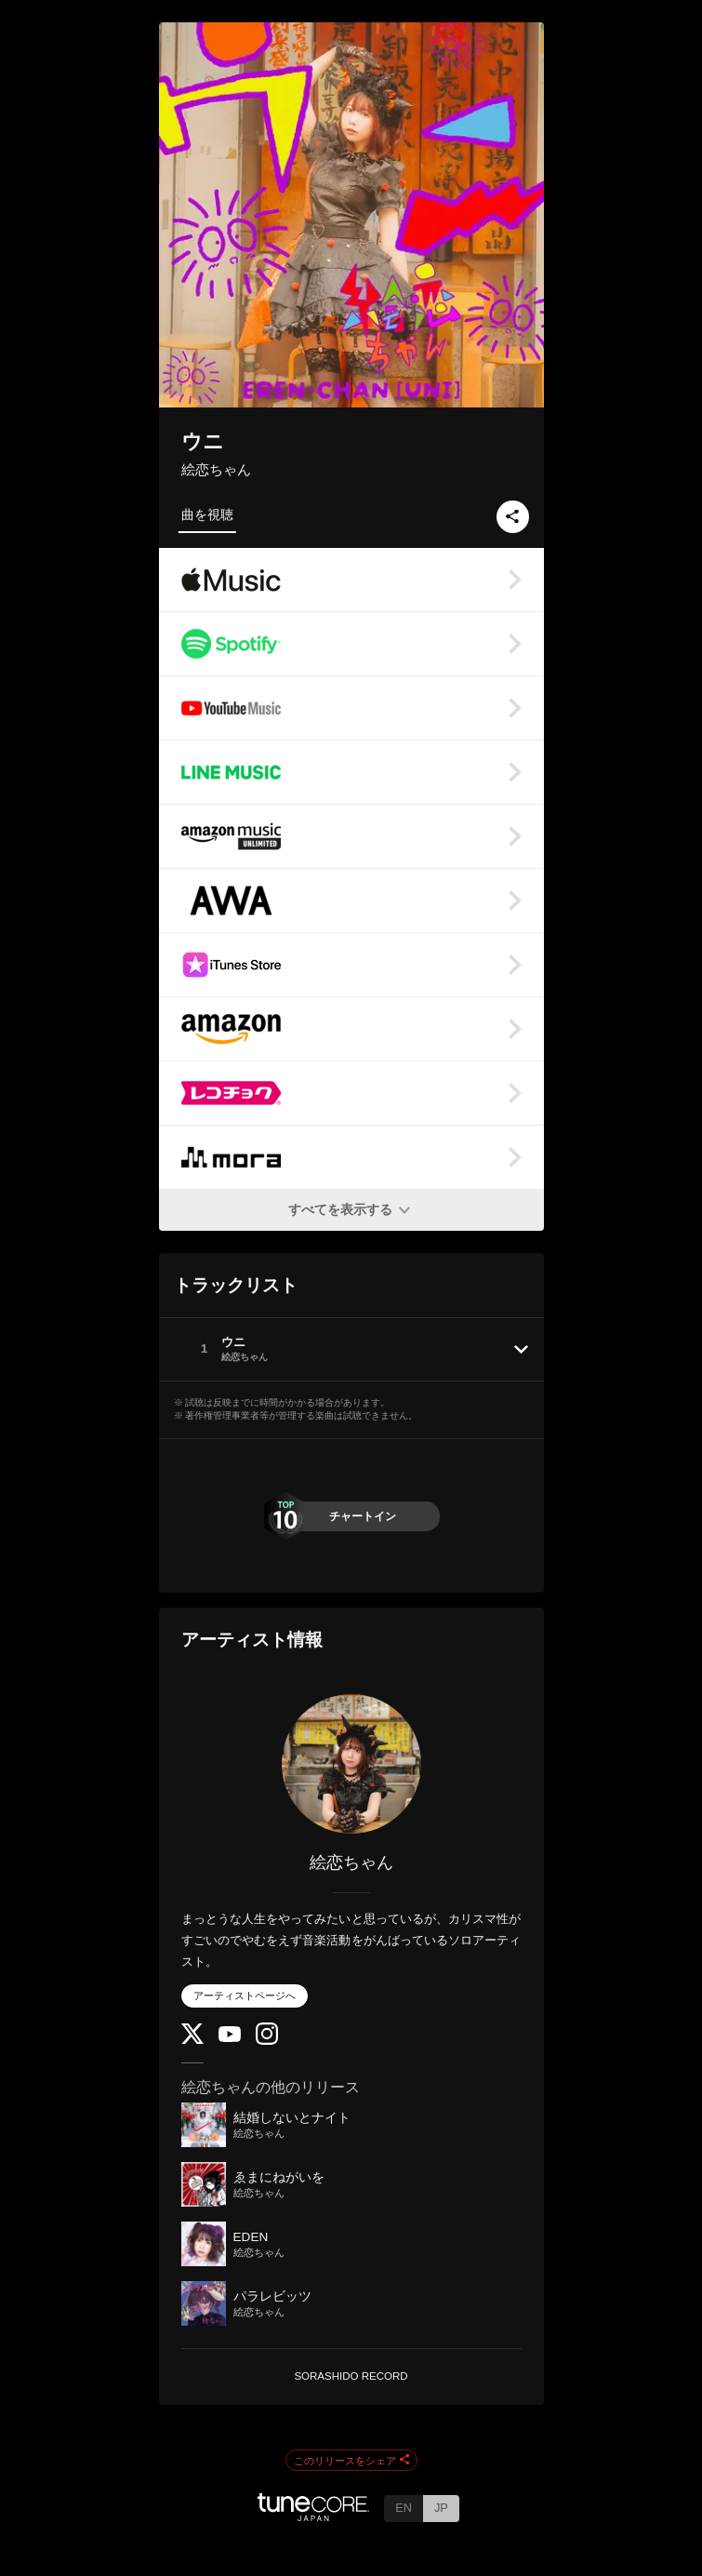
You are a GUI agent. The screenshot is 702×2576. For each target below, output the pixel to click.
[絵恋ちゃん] (351, 1764)
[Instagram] (267, 2041)
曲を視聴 (207, 514)
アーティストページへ (244, 1995)
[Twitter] (192, 2040)
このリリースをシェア (351, 2460)
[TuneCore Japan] (313, 2516)
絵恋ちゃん (216, 469)
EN (403, 2508)
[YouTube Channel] (230, 2038)
